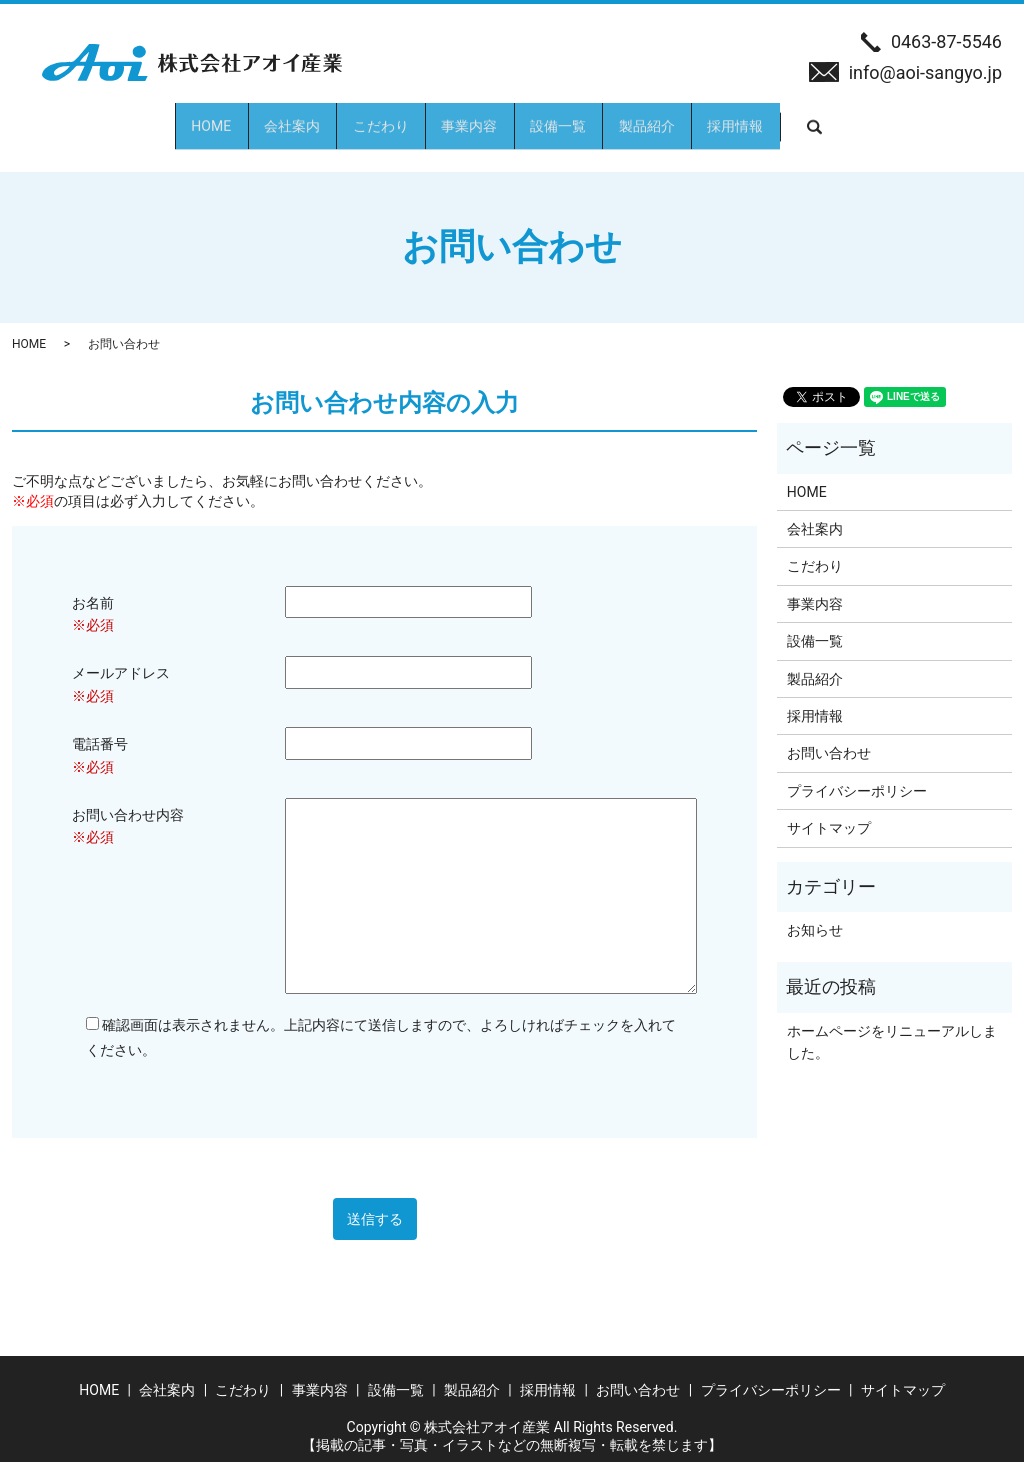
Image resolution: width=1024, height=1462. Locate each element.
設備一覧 (595, 117)
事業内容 (469, 117)
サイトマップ (829, 811)
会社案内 (217, 117)
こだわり (343, 117)
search (962, 118)
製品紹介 (721, 117)
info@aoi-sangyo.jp (925, 72)
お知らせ (815, 912)
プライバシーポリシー (857, 773)
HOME (99, 117)
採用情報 (847, 117)
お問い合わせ (829, 736)
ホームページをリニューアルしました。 (892, 1024)
